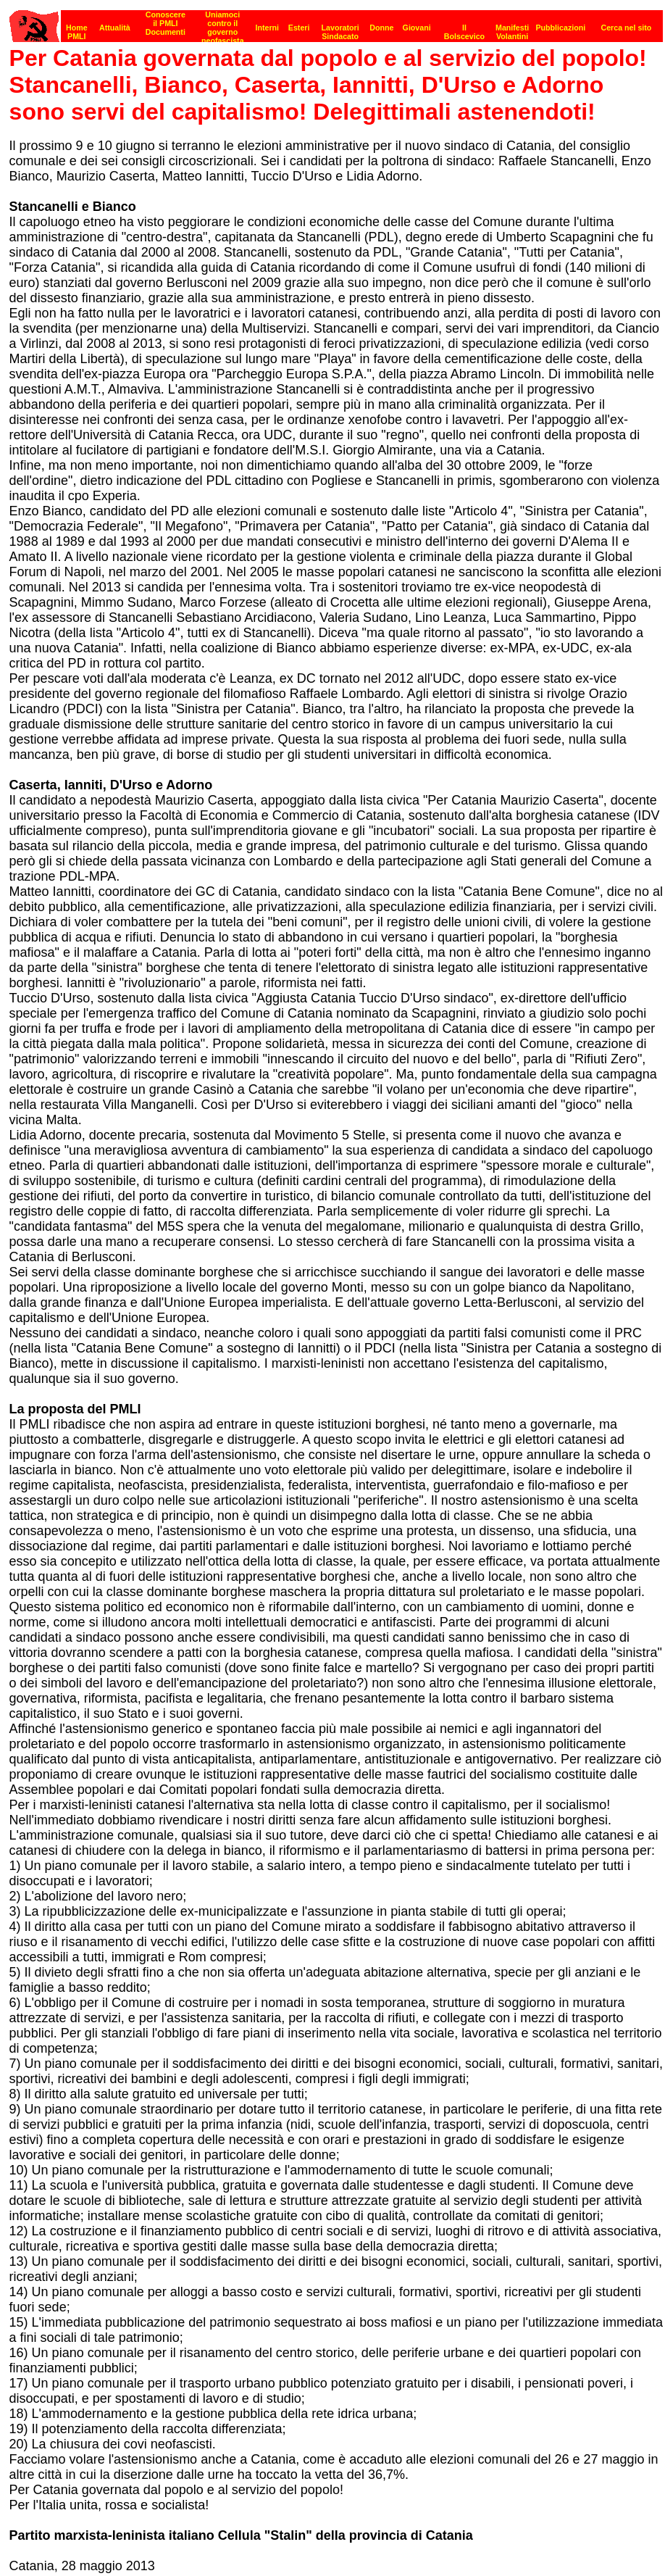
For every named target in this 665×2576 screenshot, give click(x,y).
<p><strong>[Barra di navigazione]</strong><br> (336, 22)
